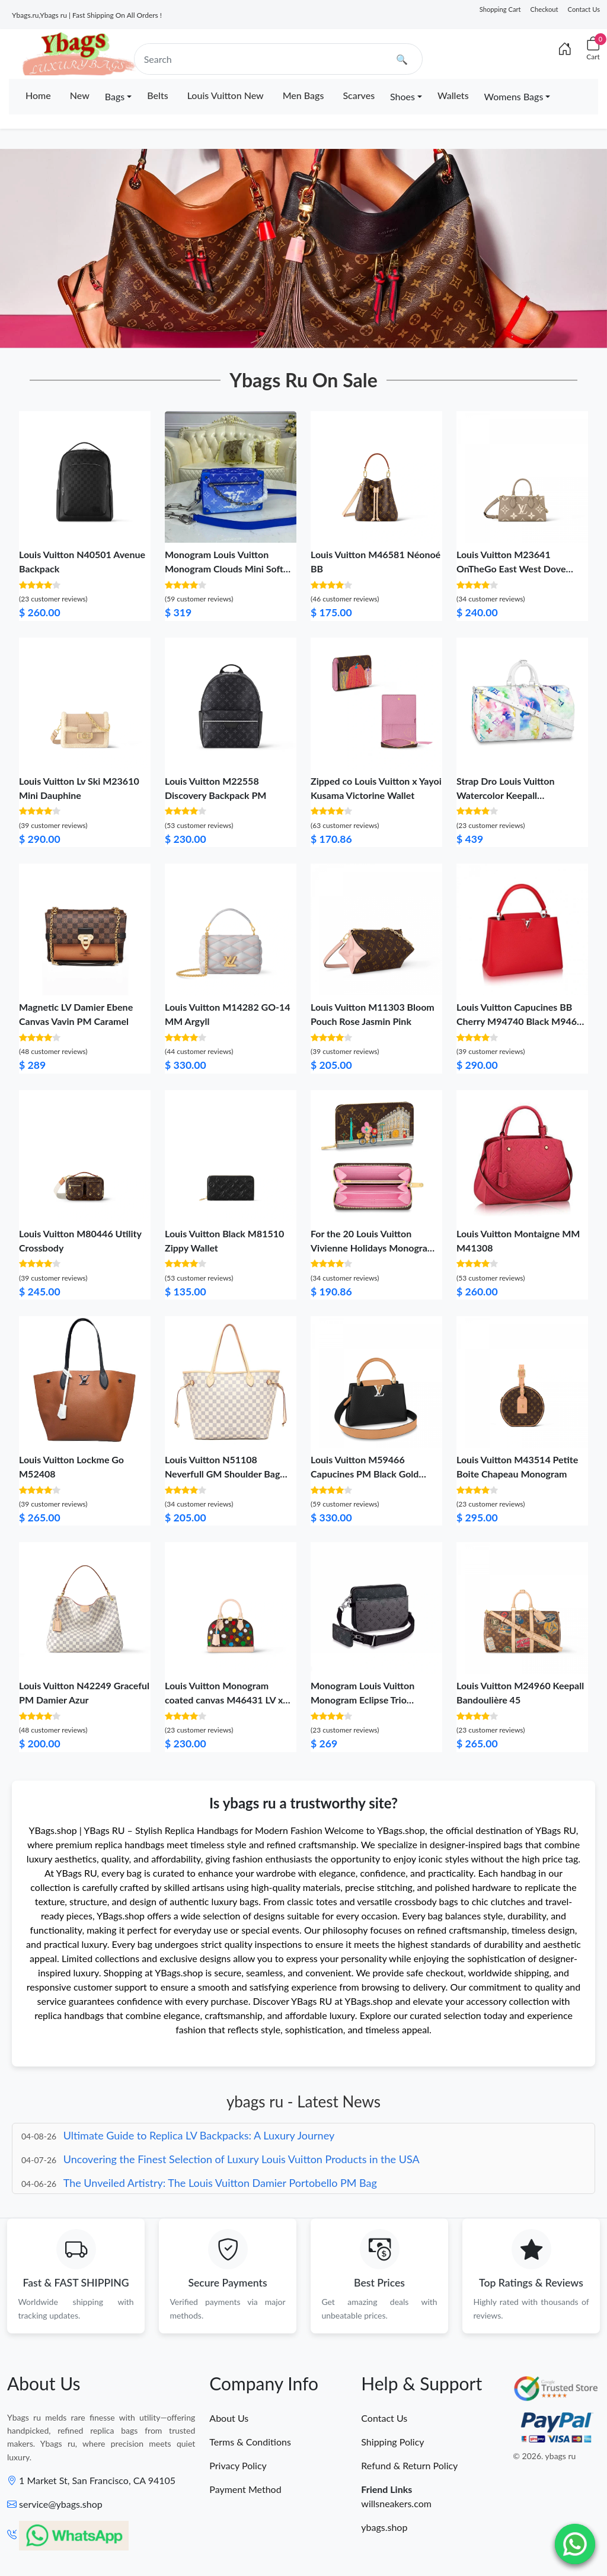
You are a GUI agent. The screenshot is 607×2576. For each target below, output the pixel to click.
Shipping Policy (392, 2443)
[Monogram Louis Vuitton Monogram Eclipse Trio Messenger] (376, 1606)
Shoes (402, 96)
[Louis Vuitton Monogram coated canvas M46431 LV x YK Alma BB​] (230, 1606)
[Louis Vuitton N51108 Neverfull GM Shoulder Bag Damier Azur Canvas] (230, 1380)
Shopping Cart (500, 9)
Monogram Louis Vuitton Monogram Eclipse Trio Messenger (362, 1700)
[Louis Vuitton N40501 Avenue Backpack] (85, 475)
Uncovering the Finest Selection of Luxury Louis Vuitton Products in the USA (241, 2159)
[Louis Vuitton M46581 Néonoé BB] (376, 475)
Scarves (359, 95)
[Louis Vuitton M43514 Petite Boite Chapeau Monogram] (522, 1380)
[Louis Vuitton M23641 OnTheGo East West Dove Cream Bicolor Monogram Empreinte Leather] (522, 475)
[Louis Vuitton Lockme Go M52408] (85, 1380)
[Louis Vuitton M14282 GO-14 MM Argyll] (230, 928)
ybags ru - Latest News (303, 2101)
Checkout (544, 9)
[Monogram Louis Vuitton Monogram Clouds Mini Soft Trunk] (230, 475)
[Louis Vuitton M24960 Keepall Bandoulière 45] (522, 1606)
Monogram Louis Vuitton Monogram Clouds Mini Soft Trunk (224, 568)
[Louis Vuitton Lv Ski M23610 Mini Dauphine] (85, 702)
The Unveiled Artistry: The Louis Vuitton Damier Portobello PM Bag (220, 2182)
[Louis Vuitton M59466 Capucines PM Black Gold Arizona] (376, 1380)
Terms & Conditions (250, 2443)
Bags (114, 96)
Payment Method (245, 2491)
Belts (157, 95)
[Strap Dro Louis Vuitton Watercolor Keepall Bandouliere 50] (522, 702)
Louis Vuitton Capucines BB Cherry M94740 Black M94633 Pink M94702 (522, 1021)
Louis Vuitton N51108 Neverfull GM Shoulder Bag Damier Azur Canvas (222, 1474)
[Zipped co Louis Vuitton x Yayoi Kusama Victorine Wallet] (376, 702)
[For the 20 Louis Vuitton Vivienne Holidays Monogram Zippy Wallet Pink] (376, 1154)
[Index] (565, 48)
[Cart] (593, 48)
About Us (228, 2419)
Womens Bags (514, 96)
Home (38, 95)
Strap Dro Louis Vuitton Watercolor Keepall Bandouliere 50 (505, 795)
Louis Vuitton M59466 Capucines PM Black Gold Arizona (364, 1474)
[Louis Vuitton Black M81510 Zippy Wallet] (230, 1154)
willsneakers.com (396, 2505)
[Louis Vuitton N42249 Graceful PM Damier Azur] (85, 1606)
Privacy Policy (238, 2467)
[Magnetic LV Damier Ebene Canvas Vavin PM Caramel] (85, 928)
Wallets (453, 95)
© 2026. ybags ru (544, 2458)
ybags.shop (384, 2528)
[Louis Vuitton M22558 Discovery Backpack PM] (230, 702)
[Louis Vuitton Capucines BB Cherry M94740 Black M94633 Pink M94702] (522, 928)
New (80, 95)
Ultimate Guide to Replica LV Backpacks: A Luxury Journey (198, 2135)
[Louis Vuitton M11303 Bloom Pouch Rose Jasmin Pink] (376, 928)
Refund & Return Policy (409, 2467)
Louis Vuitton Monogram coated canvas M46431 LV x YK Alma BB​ (224, 1700)
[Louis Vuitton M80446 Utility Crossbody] (85, 1154)
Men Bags (303, 95)
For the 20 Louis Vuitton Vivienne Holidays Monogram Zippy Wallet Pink (373, 1248)
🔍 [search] (402, 59)
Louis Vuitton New (225, 95)
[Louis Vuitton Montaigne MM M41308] (522, 1154)
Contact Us (584, 9)
